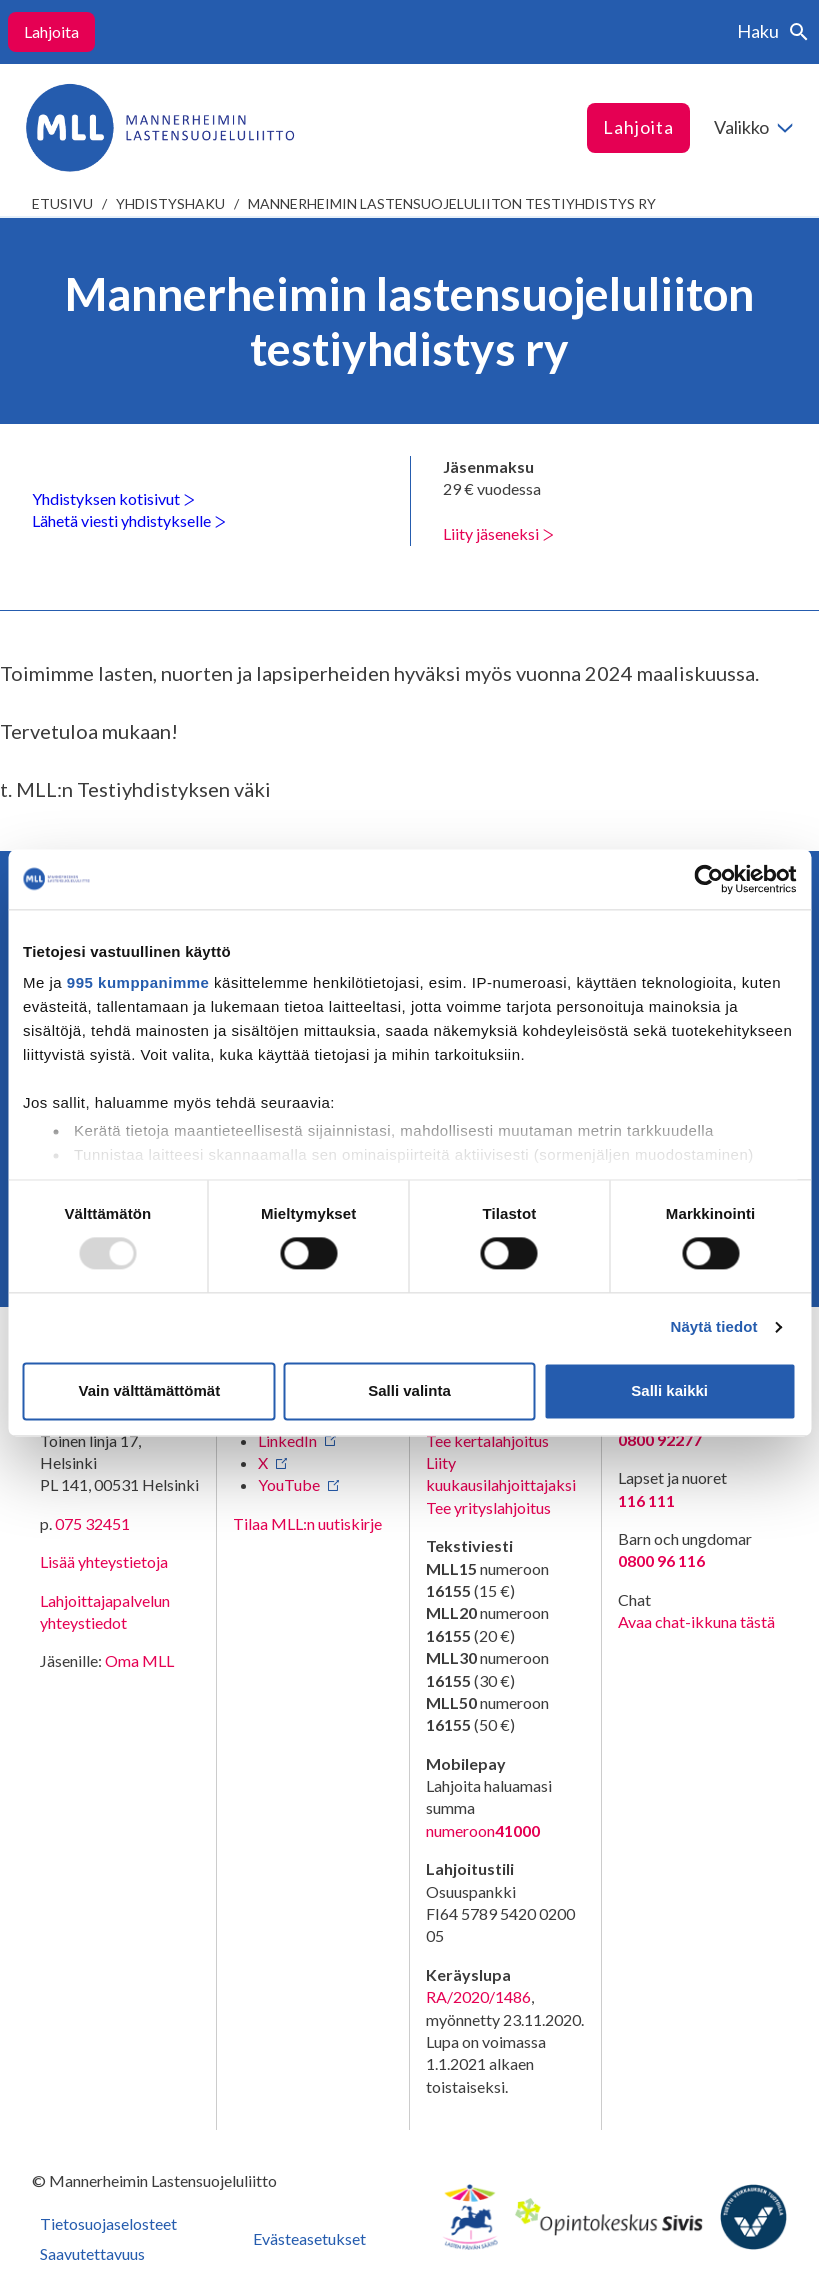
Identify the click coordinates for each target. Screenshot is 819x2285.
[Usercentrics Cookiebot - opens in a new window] (708, 879)
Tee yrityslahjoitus (488, 1507)
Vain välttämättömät (149, 1390)
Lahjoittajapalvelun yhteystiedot (105, 1611)
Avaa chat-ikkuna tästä (696, 1621)
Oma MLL (139, 1660)
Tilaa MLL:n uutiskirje (307, 1523)
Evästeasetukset (309, 2238)
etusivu (62, 203)
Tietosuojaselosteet (108, 2223)
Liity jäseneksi (498, 533)
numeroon (483, 1831)
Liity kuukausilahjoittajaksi (501, 1473)
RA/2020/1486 (478, 1996)
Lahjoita (51, 31)
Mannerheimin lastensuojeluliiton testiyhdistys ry (452, 203)
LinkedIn (287, 1440)
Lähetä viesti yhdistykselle (129, 520)
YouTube (289, 1484)
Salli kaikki (669, 1390)
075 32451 (92, 1523)
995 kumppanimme (138, 982)
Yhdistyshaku (170, 203)
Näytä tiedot (714, 1327)
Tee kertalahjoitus (487, 1440)
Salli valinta (409, 1390)
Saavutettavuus (92, 2253)
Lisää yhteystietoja (104, 1561)
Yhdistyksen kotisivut (113, 498)
